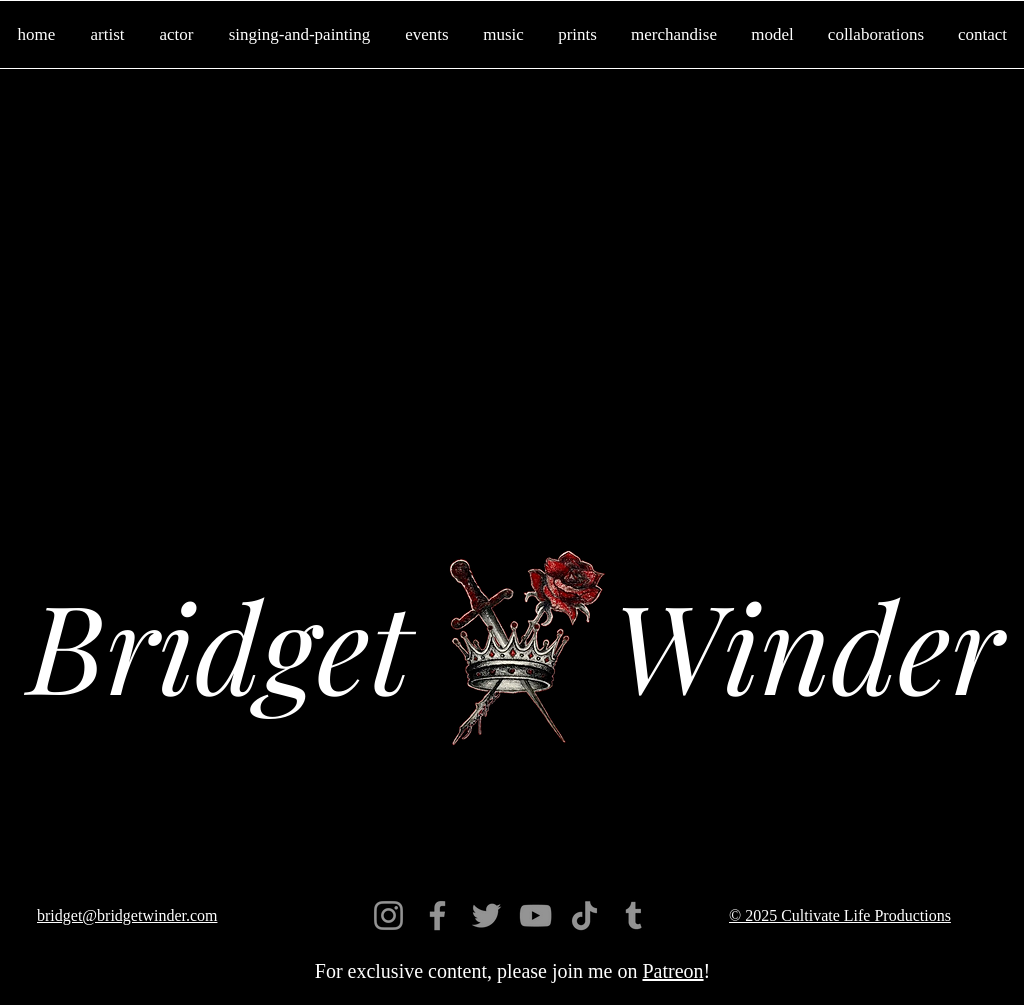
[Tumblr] (633, 915)
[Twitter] (486, 915)
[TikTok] (584, 915)
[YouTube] (535, 915)
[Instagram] (388, 915)
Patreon (672, 971)
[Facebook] (437, 915)
